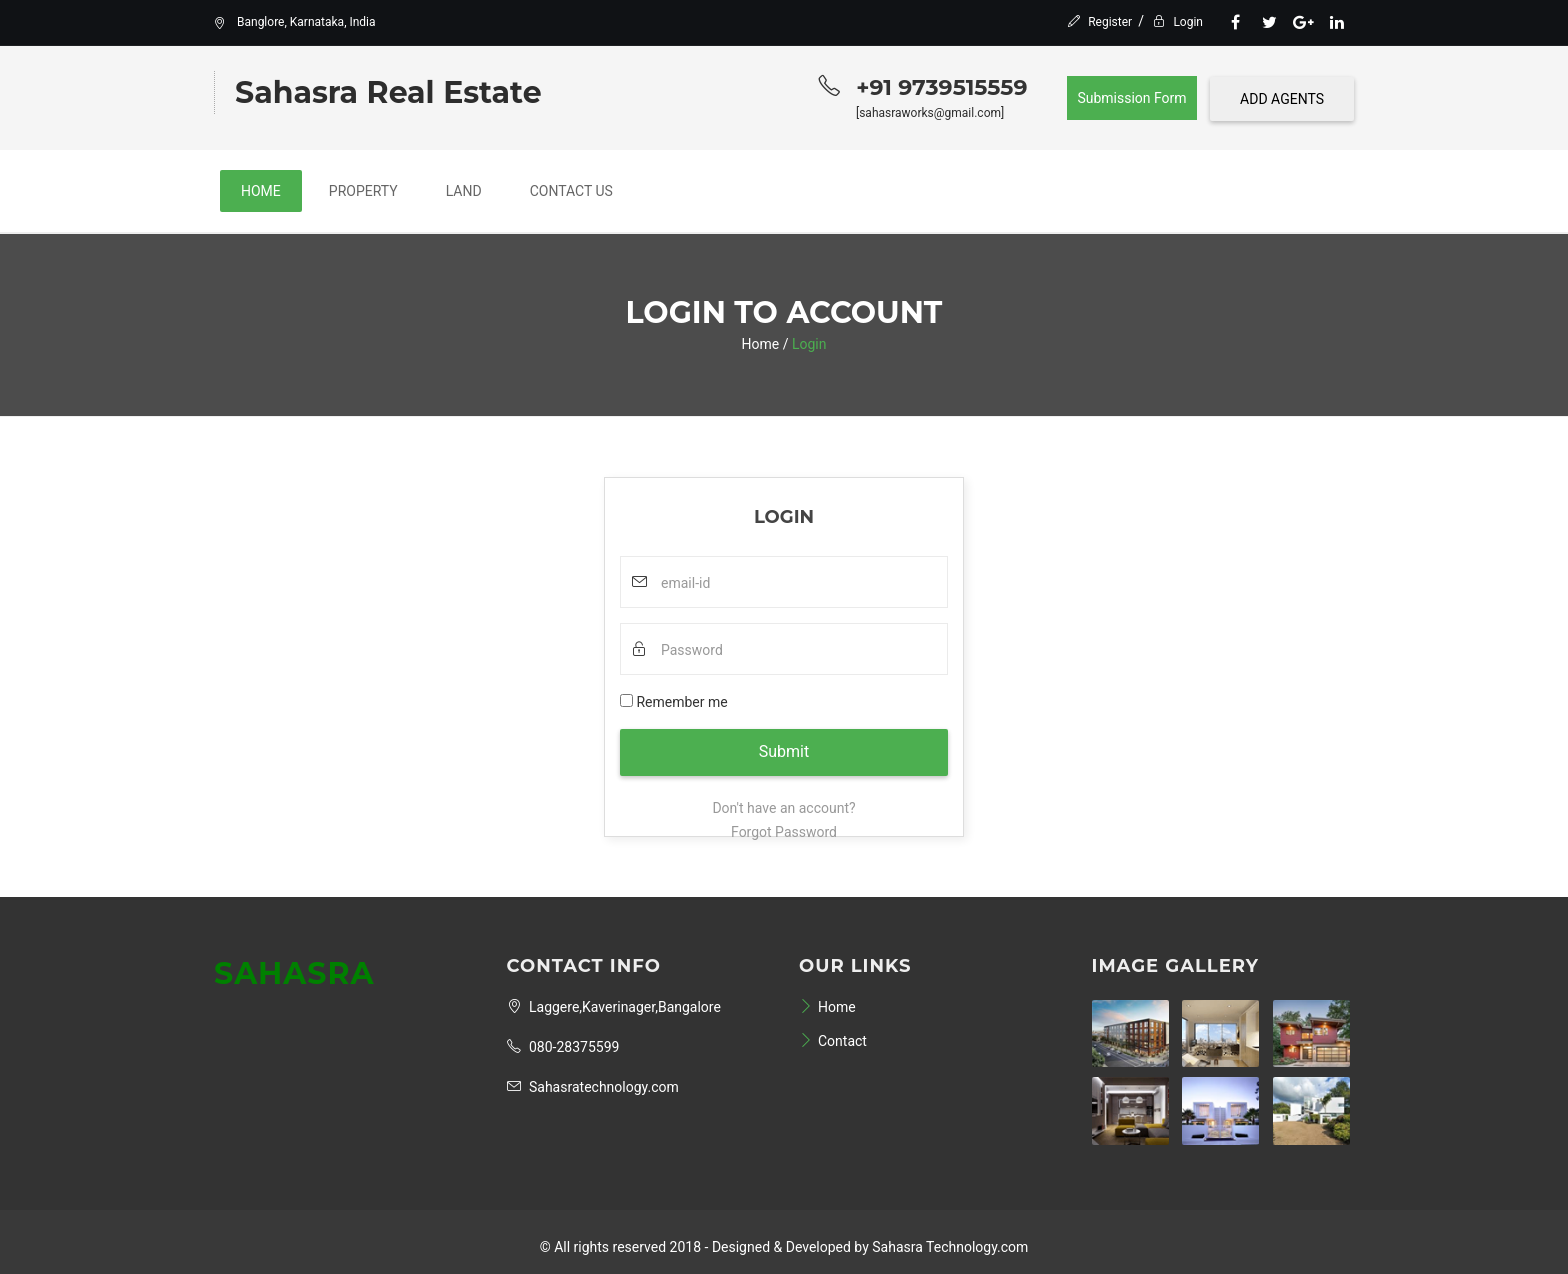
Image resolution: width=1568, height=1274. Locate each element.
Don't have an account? (783, 808)
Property (363, 191)
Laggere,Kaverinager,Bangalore (614, 1007)
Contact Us (571, 191)
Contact (833, 1041)
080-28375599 (563, 1047)
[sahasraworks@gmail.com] (930, 113)
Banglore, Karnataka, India (295, 22)
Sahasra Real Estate (388, 92)
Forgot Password (784, 832)
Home (261, 191)
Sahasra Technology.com (950, 1247)
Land (464, 191)
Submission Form (1131, 98)
